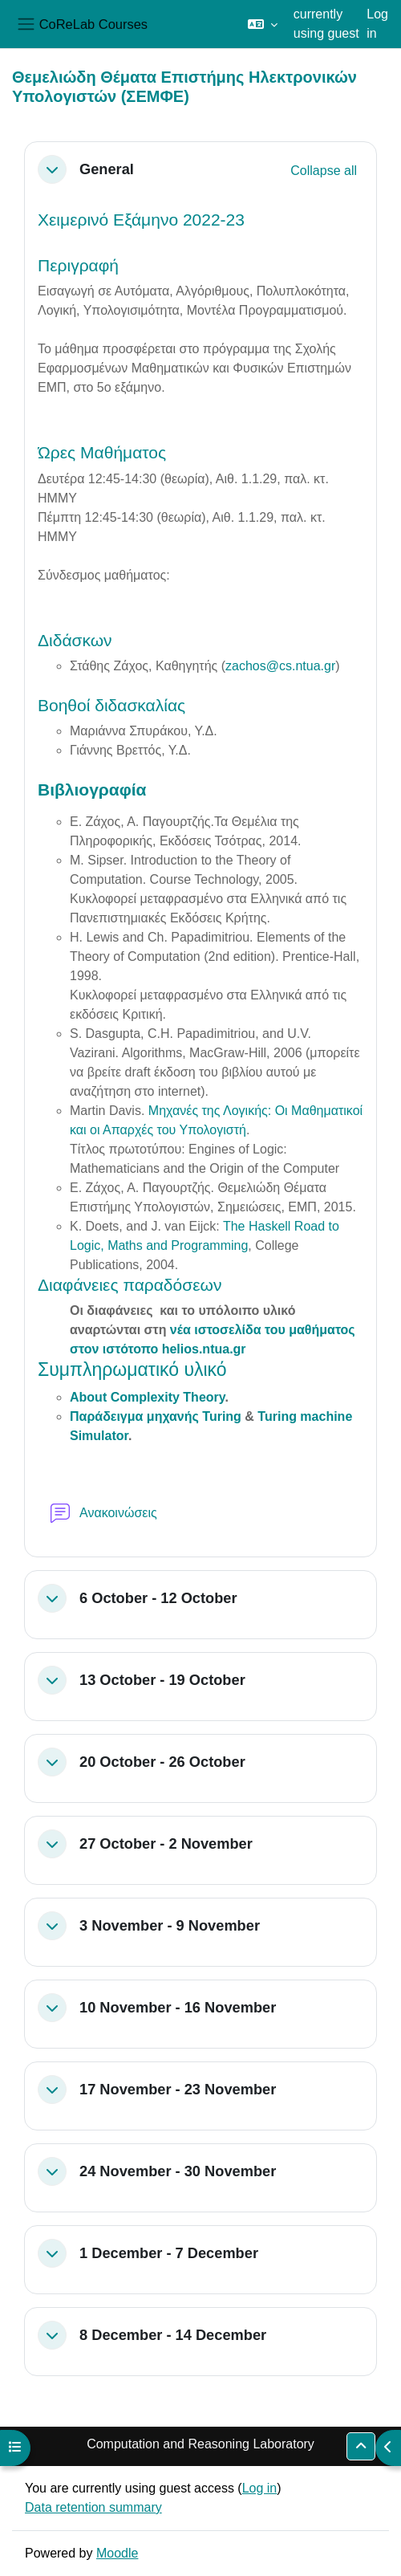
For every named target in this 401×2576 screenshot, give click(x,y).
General (106, 169)
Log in (377, 23)
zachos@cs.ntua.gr (280, 666)
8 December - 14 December (172, 2334)
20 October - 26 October (162, 1761)
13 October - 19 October (162, 1679)
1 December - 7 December (168, 2252)
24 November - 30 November (177, 2171)
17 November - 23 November (177, 2089)
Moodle (117, 2553)
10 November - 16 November (177, 2007)
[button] (262, 24)
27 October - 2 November (166, 1843)
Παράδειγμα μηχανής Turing (155, 1416)
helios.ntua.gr (204, 1349)
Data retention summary (93, 2507)
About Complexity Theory (147, 1397)
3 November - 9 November (169, 1925)
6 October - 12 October (158, 1597)
